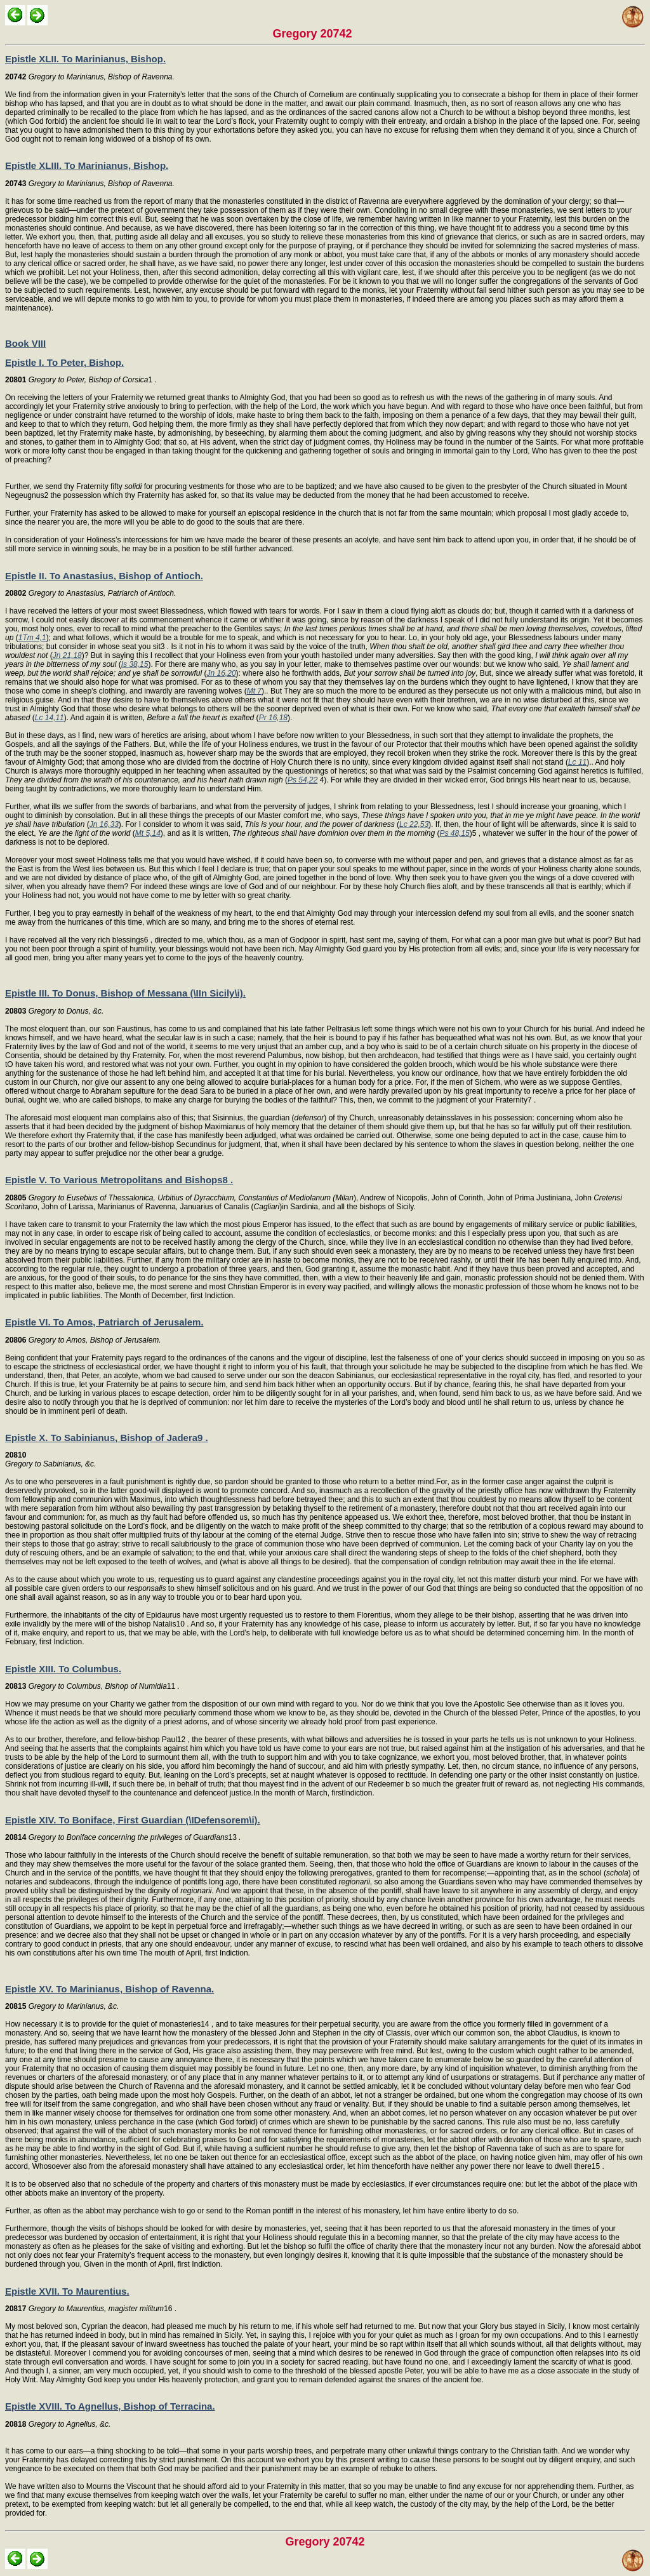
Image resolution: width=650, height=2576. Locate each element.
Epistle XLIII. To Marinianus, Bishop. (86, 165)
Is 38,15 (135, 664)
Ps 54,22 (302, 779)
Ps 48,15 (454, 833)
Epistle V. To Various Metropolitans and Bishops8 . (119, 1179)
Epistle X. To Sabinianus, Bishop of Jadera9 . (106, 1437)
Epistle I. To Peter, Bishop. (64, 362)
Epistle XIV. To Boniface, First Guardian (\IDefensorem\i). (132, 1820)
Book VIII (25, 343)
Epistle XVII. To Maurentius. (67, 2291)
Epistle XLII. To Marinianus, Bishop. (85, 58)
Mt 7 (254, 691)
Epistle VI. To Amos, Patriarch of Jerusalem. (104, 1322)
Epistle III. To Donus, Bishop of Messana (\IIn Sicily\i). (125, 993)
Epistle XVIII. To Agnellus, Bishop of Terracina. (110, 2406)
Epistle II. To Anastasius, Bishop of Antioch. (104, 575)
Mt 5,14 (148, 833)
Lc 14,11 (49, 717)
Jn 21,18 (67, 655)
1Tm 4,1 (32, 637)
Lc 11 (577, 762)
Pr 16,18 (273, 717)
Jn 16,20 (221, 673)
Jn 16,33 (104, 824)
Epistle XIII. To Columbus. (63, 1668)
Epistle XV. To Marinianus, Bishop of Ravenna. (109, 1988)
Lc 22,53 (413, 824)
